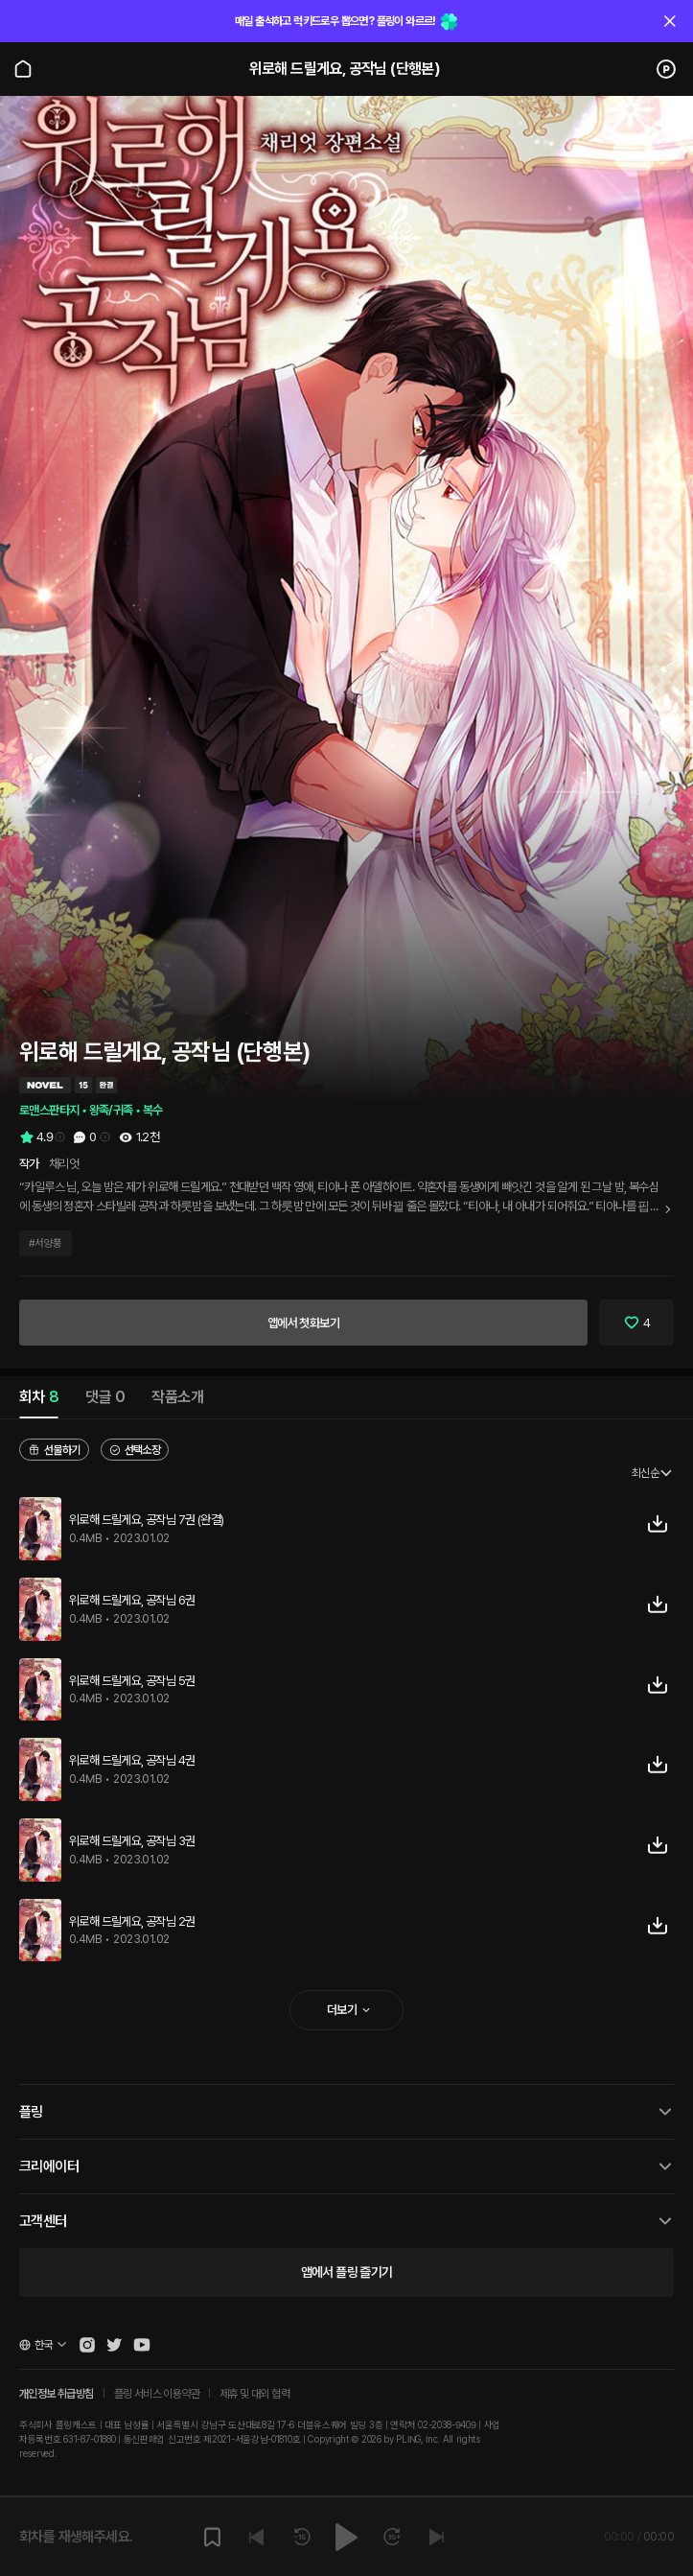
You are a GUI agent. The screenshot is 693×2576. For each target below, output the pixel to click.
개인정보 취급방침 (56, 2393)
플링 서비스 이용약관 (156, 2393)
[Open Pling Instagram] (87, 2345)
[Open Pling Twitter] (114, 2345)
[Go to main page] (23, 69)
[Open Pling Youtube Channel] (141, 2345)
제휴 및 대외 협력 (254, 2393)
